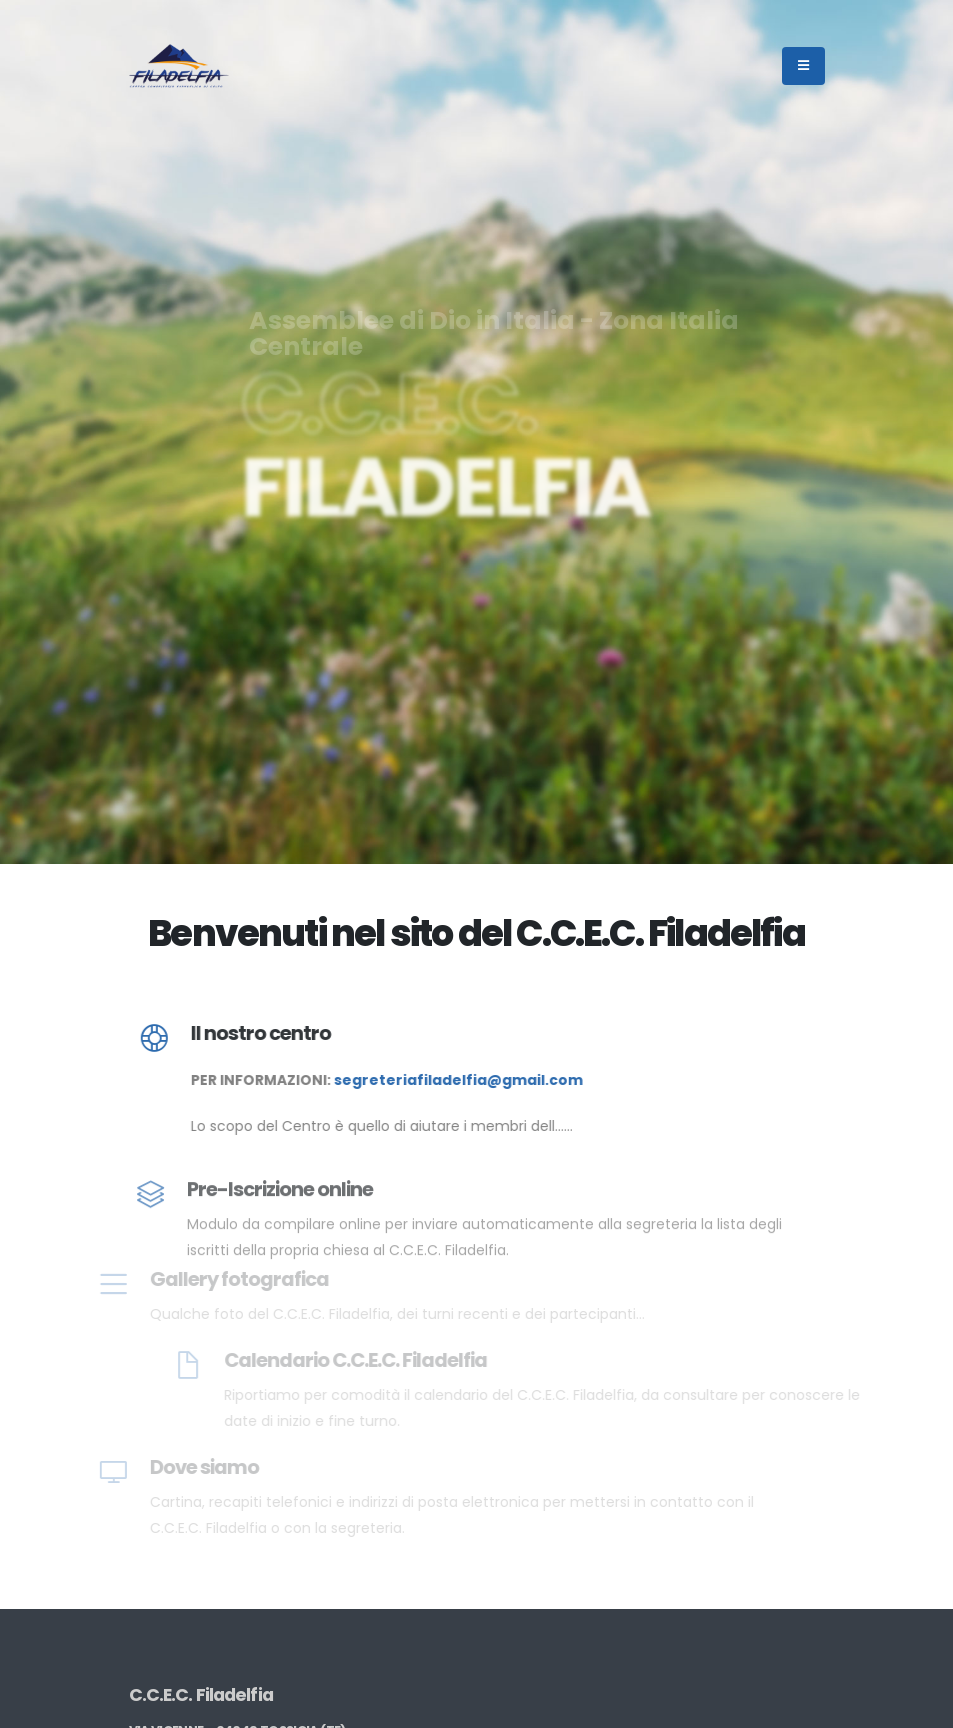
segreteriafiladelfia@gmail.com (464, 1080)
